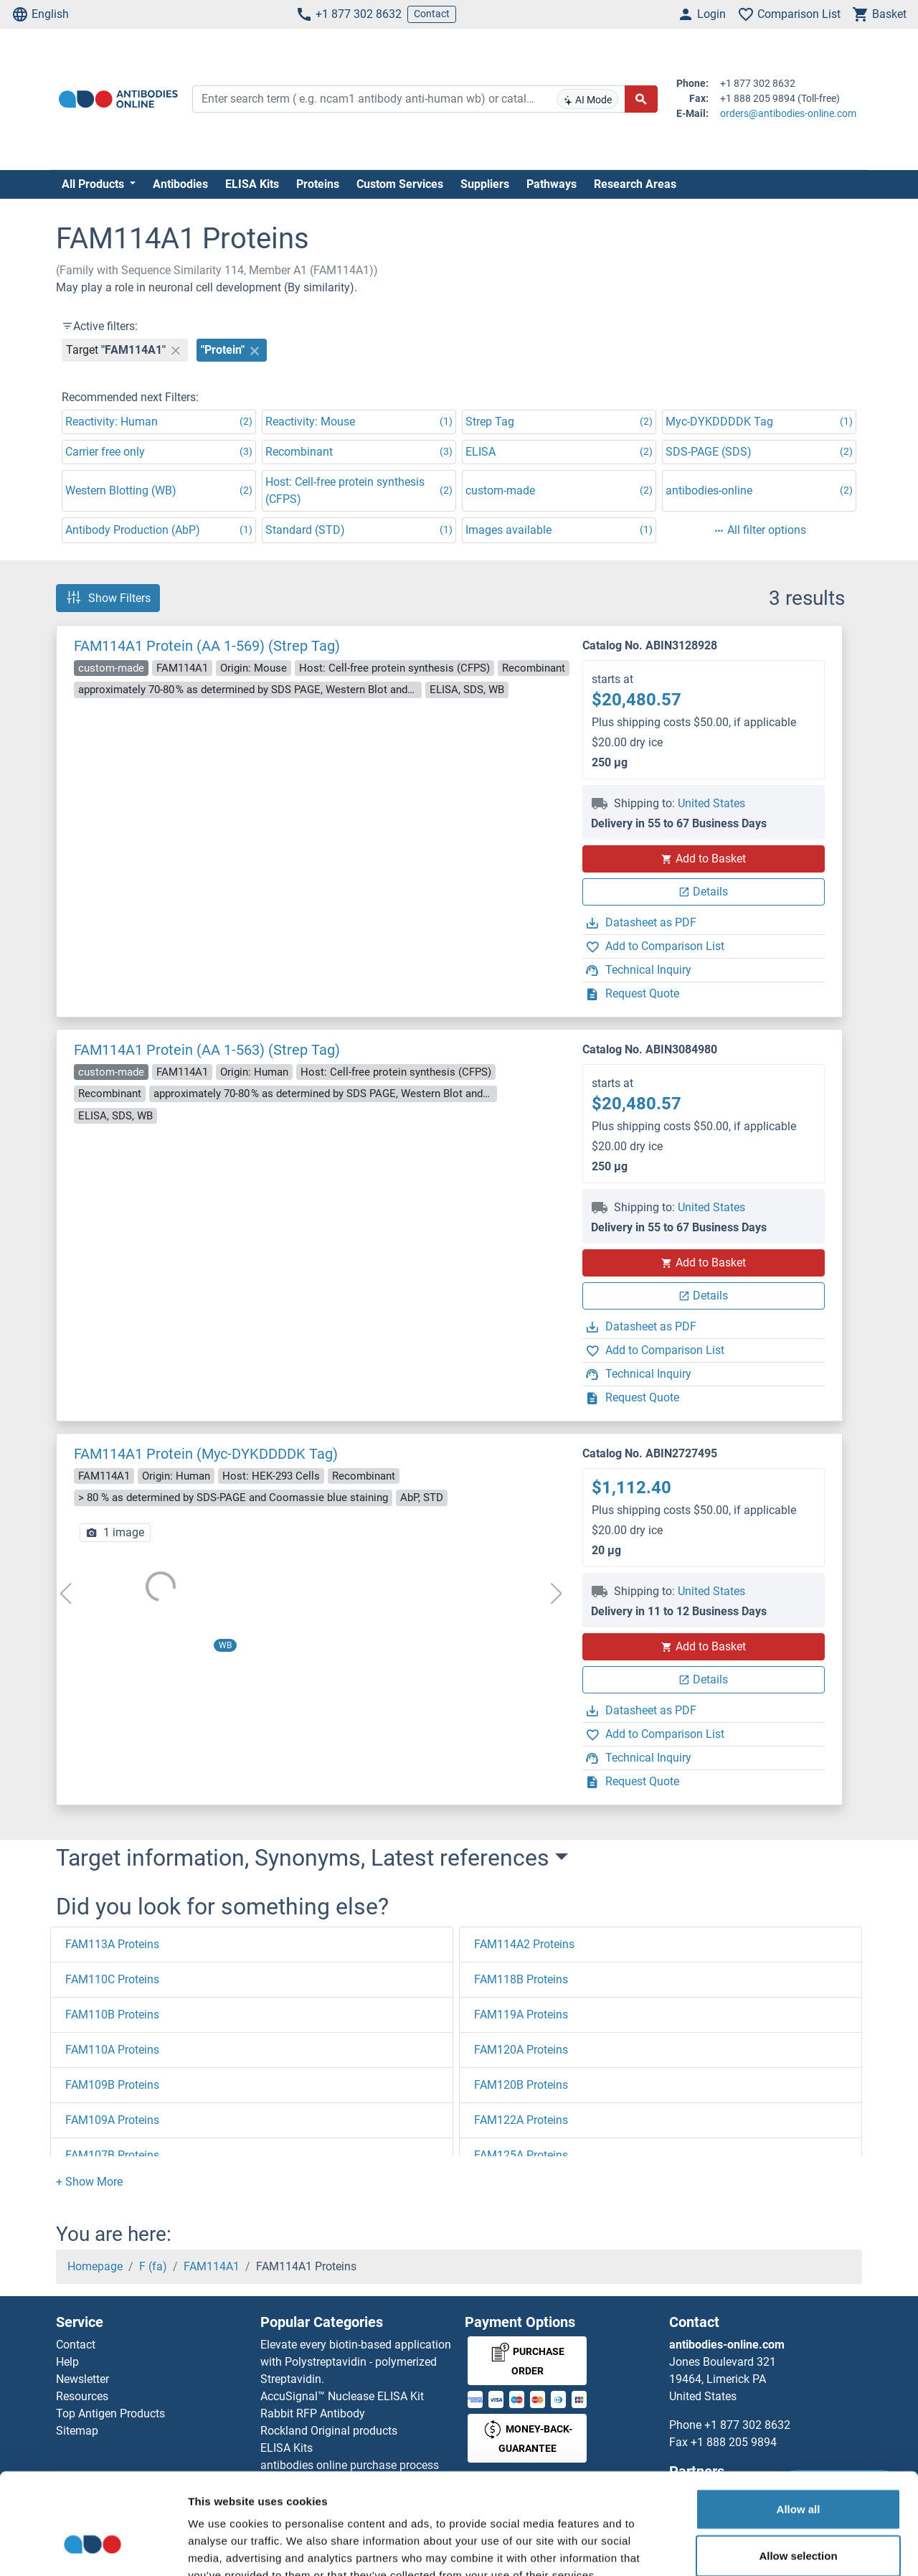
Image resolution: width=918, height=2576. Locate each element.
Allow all (798, 2423)
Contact (432, 13)
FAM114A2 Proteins (524, 1944)
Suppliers (484, 184)
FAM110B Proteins (112, 2014)
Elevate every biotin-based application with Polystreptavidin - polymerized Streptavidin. (355, 2362)
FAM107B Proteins (112, 2155)
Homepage (95, 2266)
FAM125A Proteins (521, 2155)
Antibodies (180, 184)
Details (703, 891)
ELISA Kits (252, 184)
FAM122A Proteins (521, 2120)
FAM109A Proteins (112, 2120)
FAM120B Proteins (521, 2085)
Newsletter (82, 2379)
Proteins (317, 184)
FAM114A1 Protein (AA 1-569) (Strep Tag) (207, 645)
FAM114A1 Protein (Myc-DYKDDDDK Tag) (206, 1453)
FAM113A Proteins (112, 1944)
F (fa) (153, 2266)
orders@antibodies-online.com (788, 113)
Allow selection (798, 2471)
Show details (752, 2548)
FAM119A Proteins (521, 2014)
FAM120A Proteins (521, 2049)
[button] (89, 2182)
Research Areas (635, 184)
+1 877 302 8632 (348, 14)
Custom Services (399, 184)
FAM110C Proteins (112, 1979)
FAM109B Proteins (112, 2085)
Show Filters (108, 597)
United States (711, 803)
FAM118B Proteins (521, 1979)
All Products (94, 184)
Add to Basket (703, 858)
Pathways (551, 184)
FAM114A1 (212, 2266)
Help (67, 2362)
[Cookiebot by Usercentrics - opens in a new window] (93, 2548)
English (40, 14)
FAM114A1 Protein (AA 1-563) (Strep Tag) (207, 1049)
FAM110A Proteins (112, 2049)
